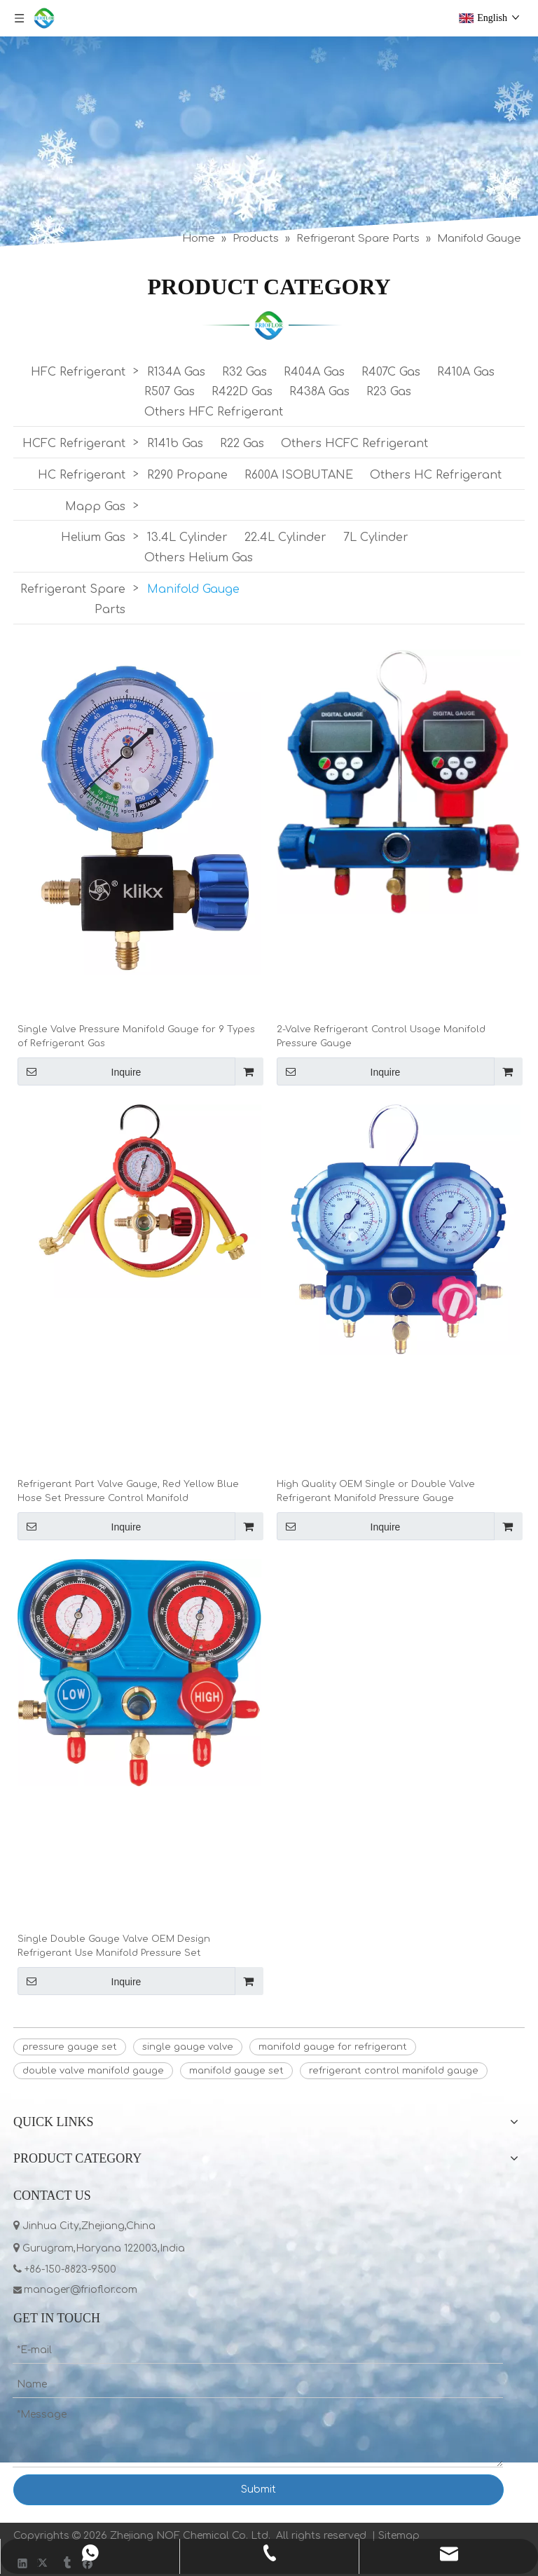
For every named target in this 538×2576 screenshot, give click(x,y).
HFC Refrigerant (78, 372)
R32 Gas (244, 372)
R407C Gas (390, 372)
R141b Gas (175, 443)
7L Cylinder (375, 537)
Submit (258, 2489)
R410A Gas (466, 372)
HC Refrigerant (81, 475)
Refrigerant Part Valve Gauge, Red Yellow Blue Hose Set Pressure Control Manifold (128, 1491)
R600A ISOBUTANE (298, 475)
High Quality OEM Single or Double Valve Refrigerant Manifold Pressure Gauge (376, 1491)
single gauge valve (187, 2047)
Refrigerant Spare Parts (72, 599)
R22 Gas (242, 443)
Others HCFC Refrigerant (354, 443)
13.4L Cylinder (187, 537)
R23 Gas (388, 391)
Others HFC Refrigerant (213, 412)
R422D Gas (242, 391)
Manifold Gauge (193, 589)
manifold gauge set (236, 2071)
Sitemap (399, 2535)
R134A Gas (176, 372)
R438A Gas (319, 391)
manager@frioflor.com (82, 2289)
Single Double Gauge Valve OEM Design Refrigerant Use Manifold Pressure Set (114, 1946)
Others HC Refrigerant (436, 475)
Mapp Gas (95, 506)
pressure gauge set (69, 2047)
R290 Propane (187, 475)
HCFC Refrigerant (73, 443)
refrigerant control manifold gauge (393, 2071)
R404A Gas (314, 372)
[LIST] (269, 325)
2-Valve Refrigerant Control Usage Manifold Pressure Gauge (381, 1036)
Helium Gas (93, 537)
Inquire (79, 1071)
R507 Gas (169, 391)
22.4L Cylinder (285, 537)
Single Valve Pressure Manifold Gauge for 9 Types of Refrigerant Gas (136, 1036)
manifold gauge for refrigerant (332, 2047)
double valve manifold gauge (93, 2071)
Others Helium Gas (198, 557)
